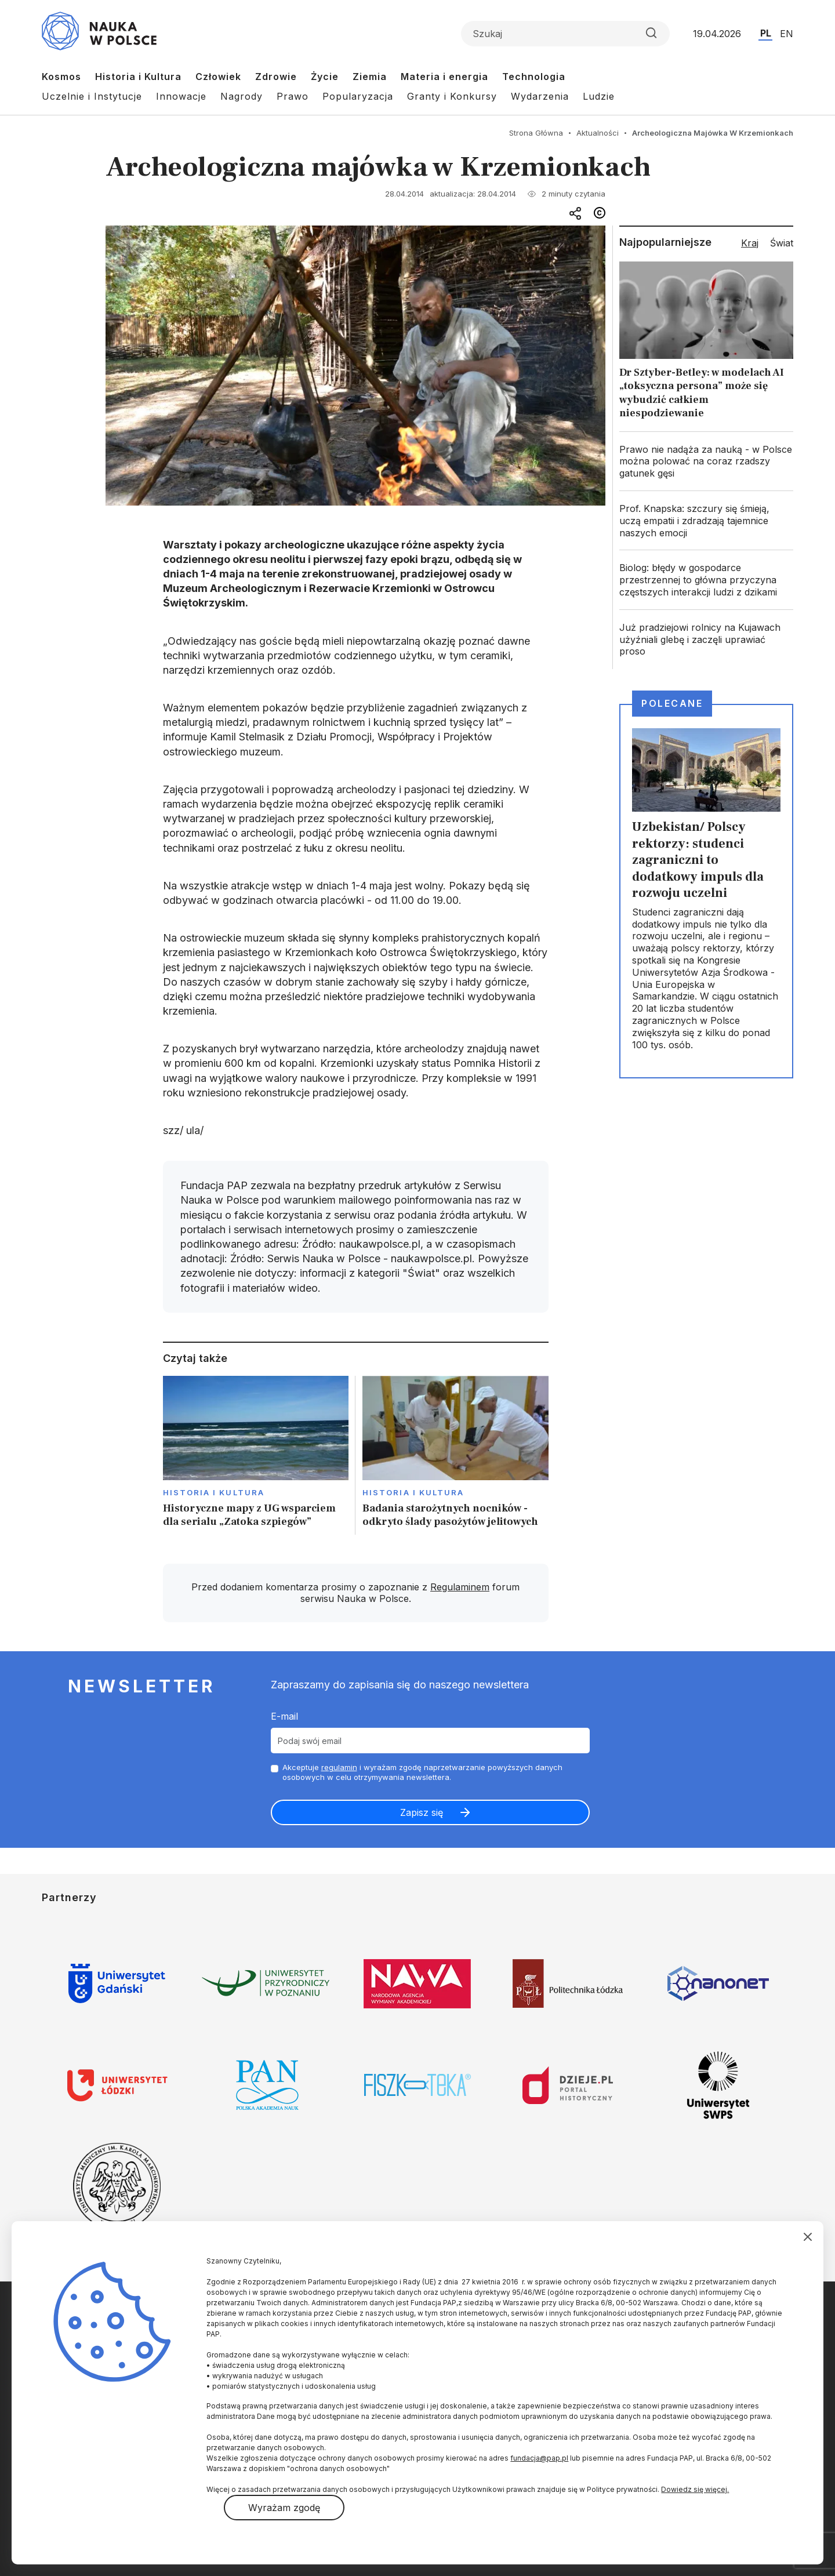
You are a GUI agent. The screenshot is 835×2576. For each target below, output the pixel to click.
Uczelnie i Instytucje (92, 96)
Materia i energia (444, 76)
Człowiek (218, 76)
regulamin (339, 1767)
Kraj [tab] (749, 243)
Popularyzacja (357, 96)
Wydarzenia (540, 96)
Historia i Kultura (138, 76)
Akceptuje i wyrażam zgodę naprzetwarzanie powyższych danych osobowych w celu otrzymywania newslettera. (422, 1772)
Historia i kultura (213, 1492)
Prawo (292, 96)
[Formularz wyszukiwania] (565, 33)
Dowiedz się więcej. (695, 2489)
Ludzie (599, 96)
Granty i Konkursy (452, 96)
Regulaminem (459, 1587)
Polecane (672, 703)
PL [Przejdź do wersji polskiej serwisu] (765, 33)
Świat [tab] (781, 243)
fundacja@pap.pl (539, 2458)
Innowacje (181, 96)
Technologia (533, 76)
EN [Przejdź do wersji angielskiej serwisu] (786, 33)
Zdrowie (276, 76)
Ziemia (370, 76)
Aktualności (597, 132)
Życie (325, 76)
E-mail (284, 1716)
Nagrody (241, 96)
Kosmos (61, 76)
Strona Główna (536, 132)
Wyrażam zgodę (284, 2507)
